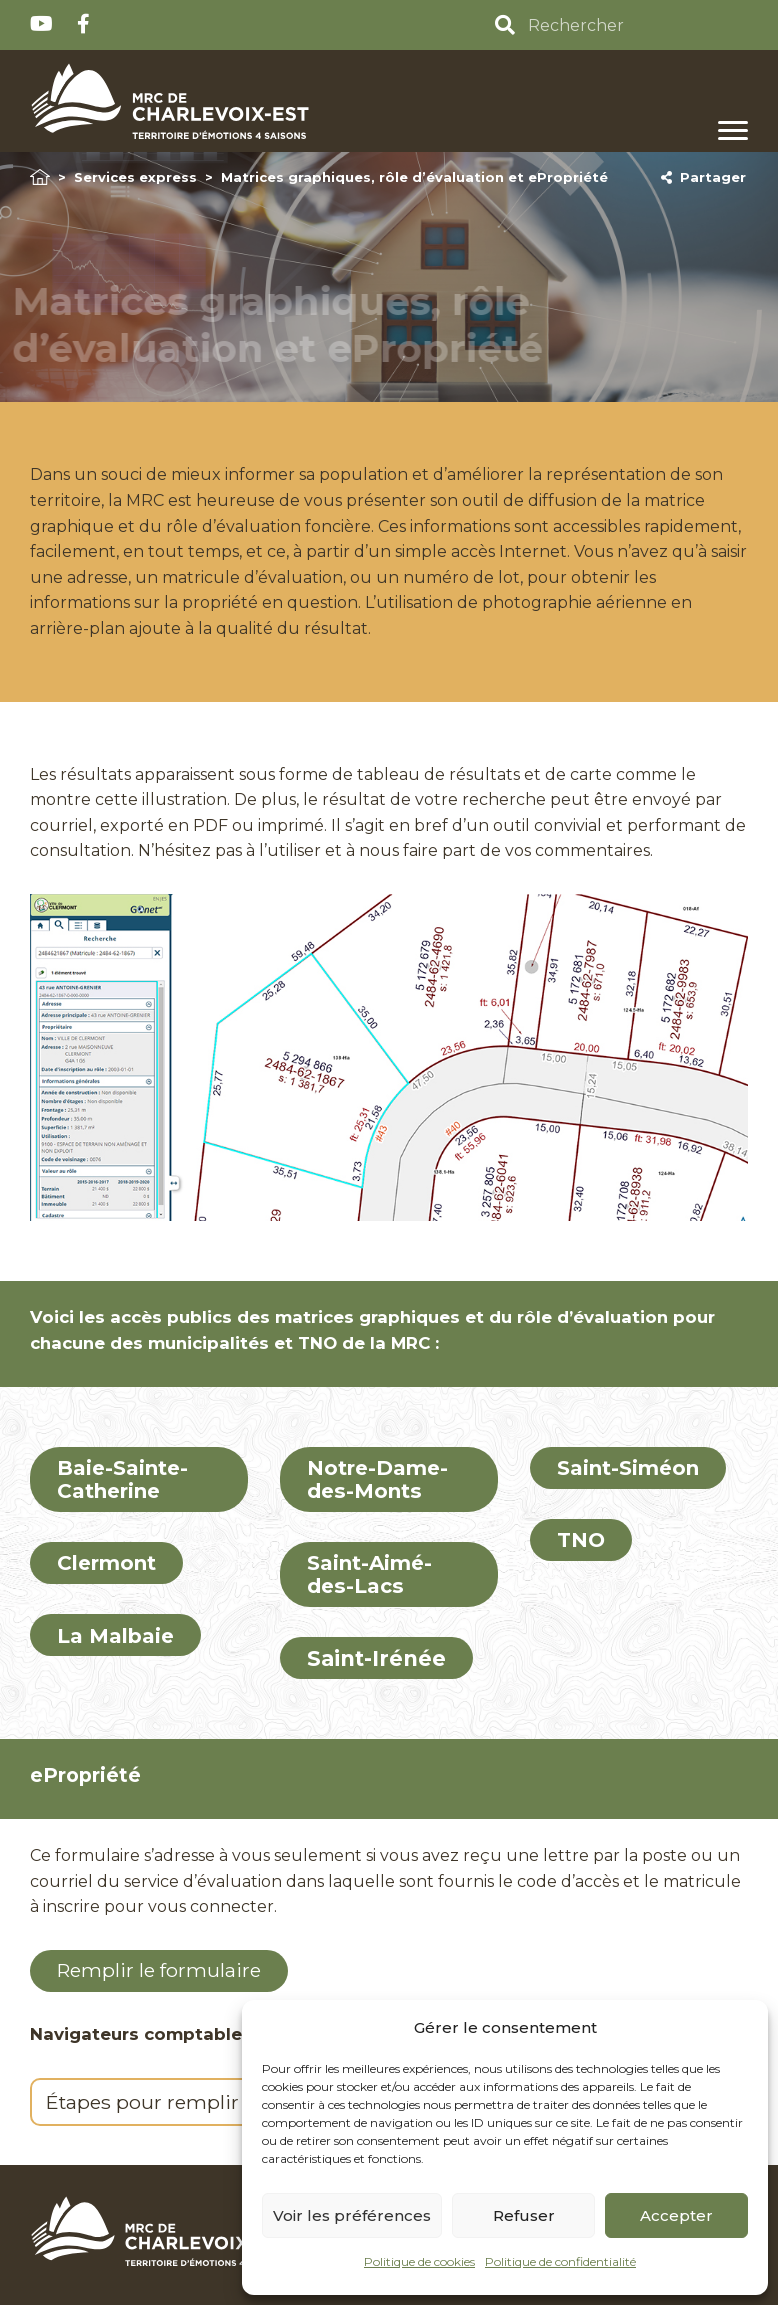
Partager (703, 177)
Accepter (676, 2215)
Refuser (524, 2215)
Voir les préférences (352, 2215)
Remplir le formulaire (159, 1970)
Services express (135, 177)
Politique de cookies (419, 2261)
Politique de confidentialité (560, 2261)
